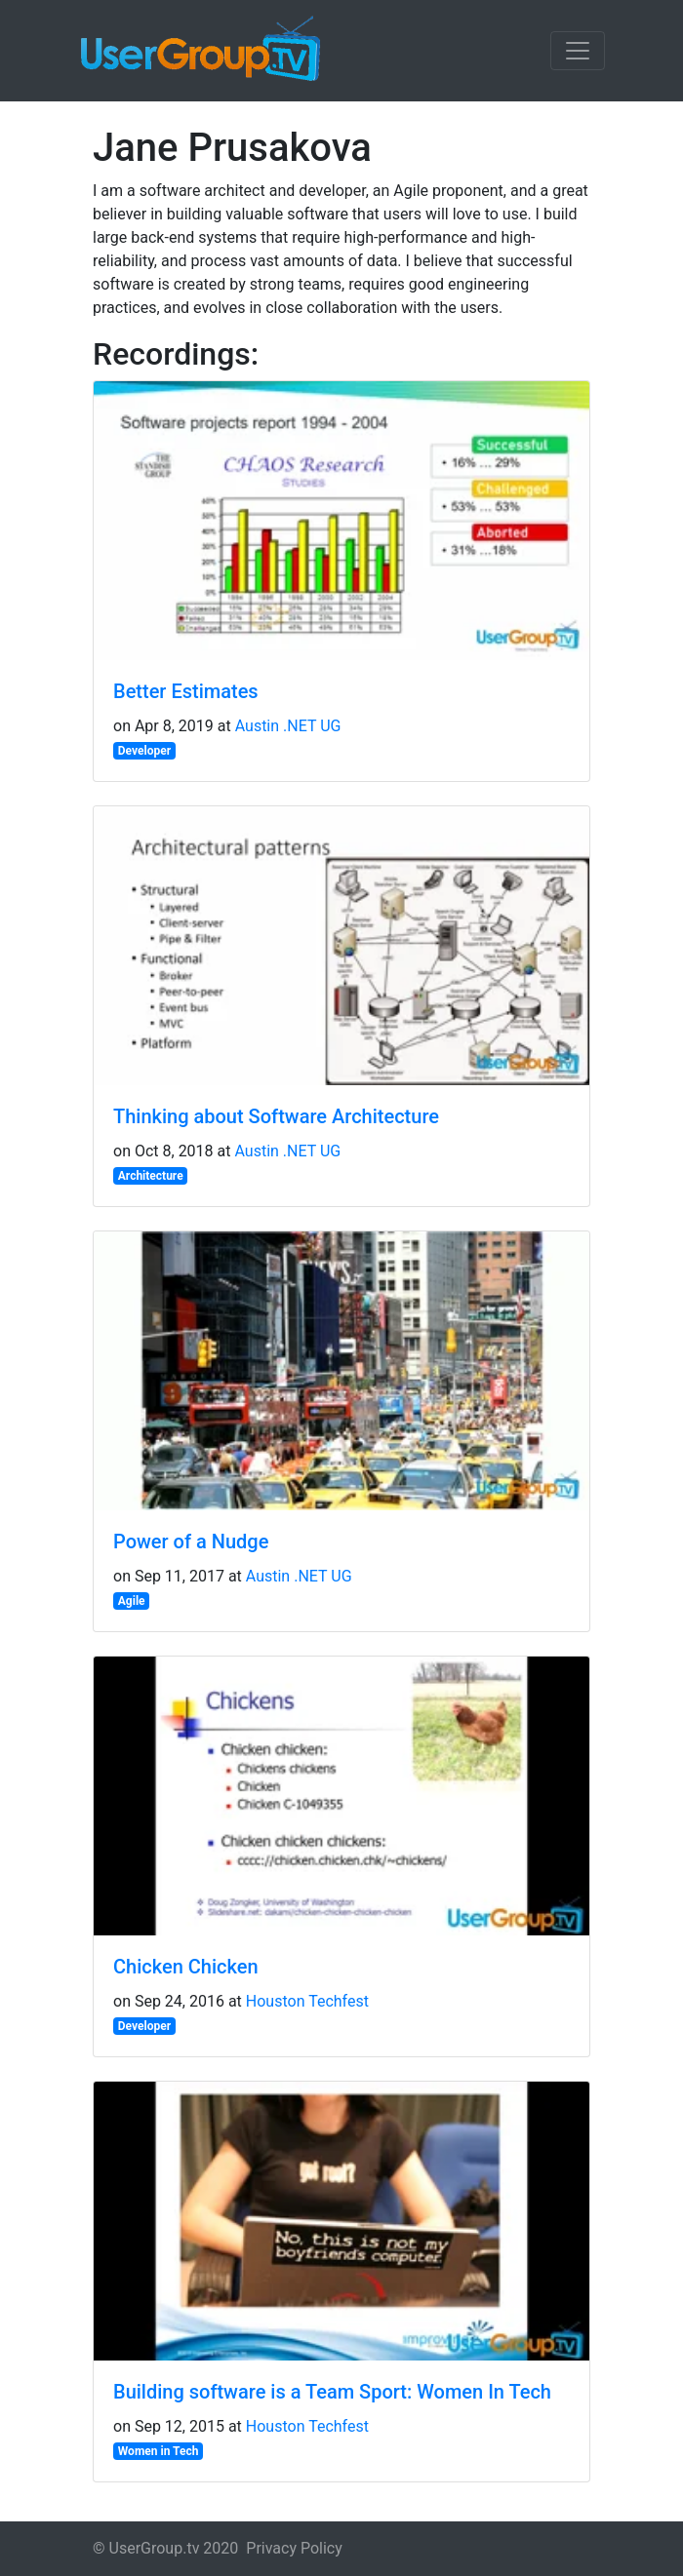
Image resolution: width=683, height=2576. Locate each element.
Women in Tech (158, 2451)
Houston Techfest (307, 2001)
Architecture (150, 1176)
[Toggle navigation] (577, 50)
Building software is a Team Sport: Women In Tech (332, 2391)
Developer (144, 751)
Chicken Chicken (186, 1966)
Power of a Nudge (190, 1541)
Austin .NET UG (288, 726)
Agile (131, 1601)
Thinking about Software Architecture (276, 1116)
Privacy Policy (294, 2548)
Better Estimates (186, 691)
